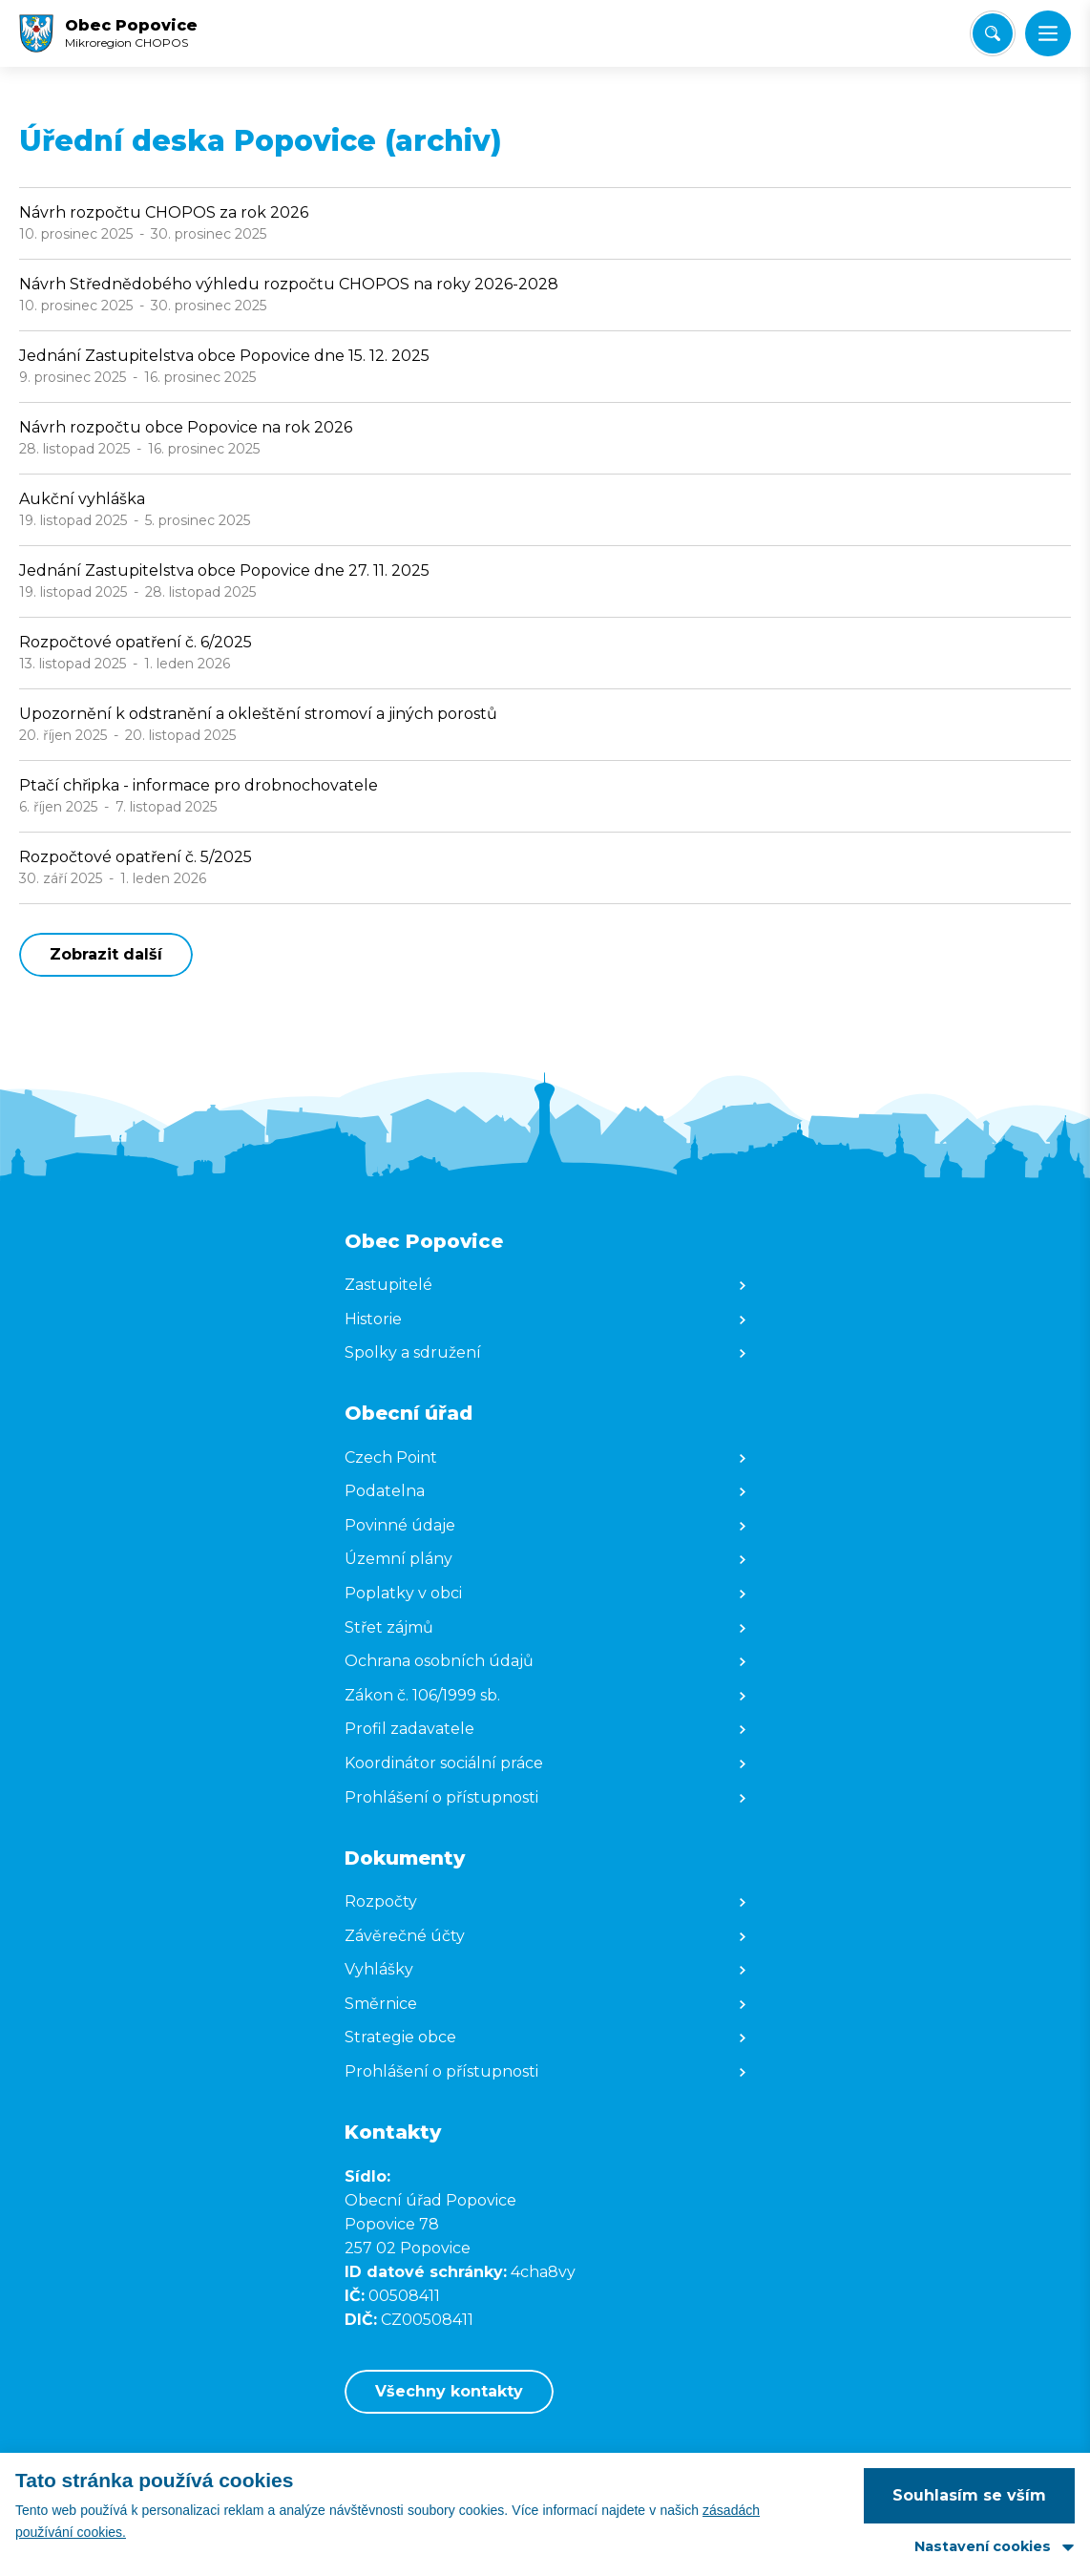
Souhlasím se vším (969, 2495)
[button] (1048, 33)
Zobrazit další (106, 954)
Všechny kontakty (449, 2391)
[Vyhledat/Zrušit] (993, 33)
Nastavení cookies (982, 2546)
